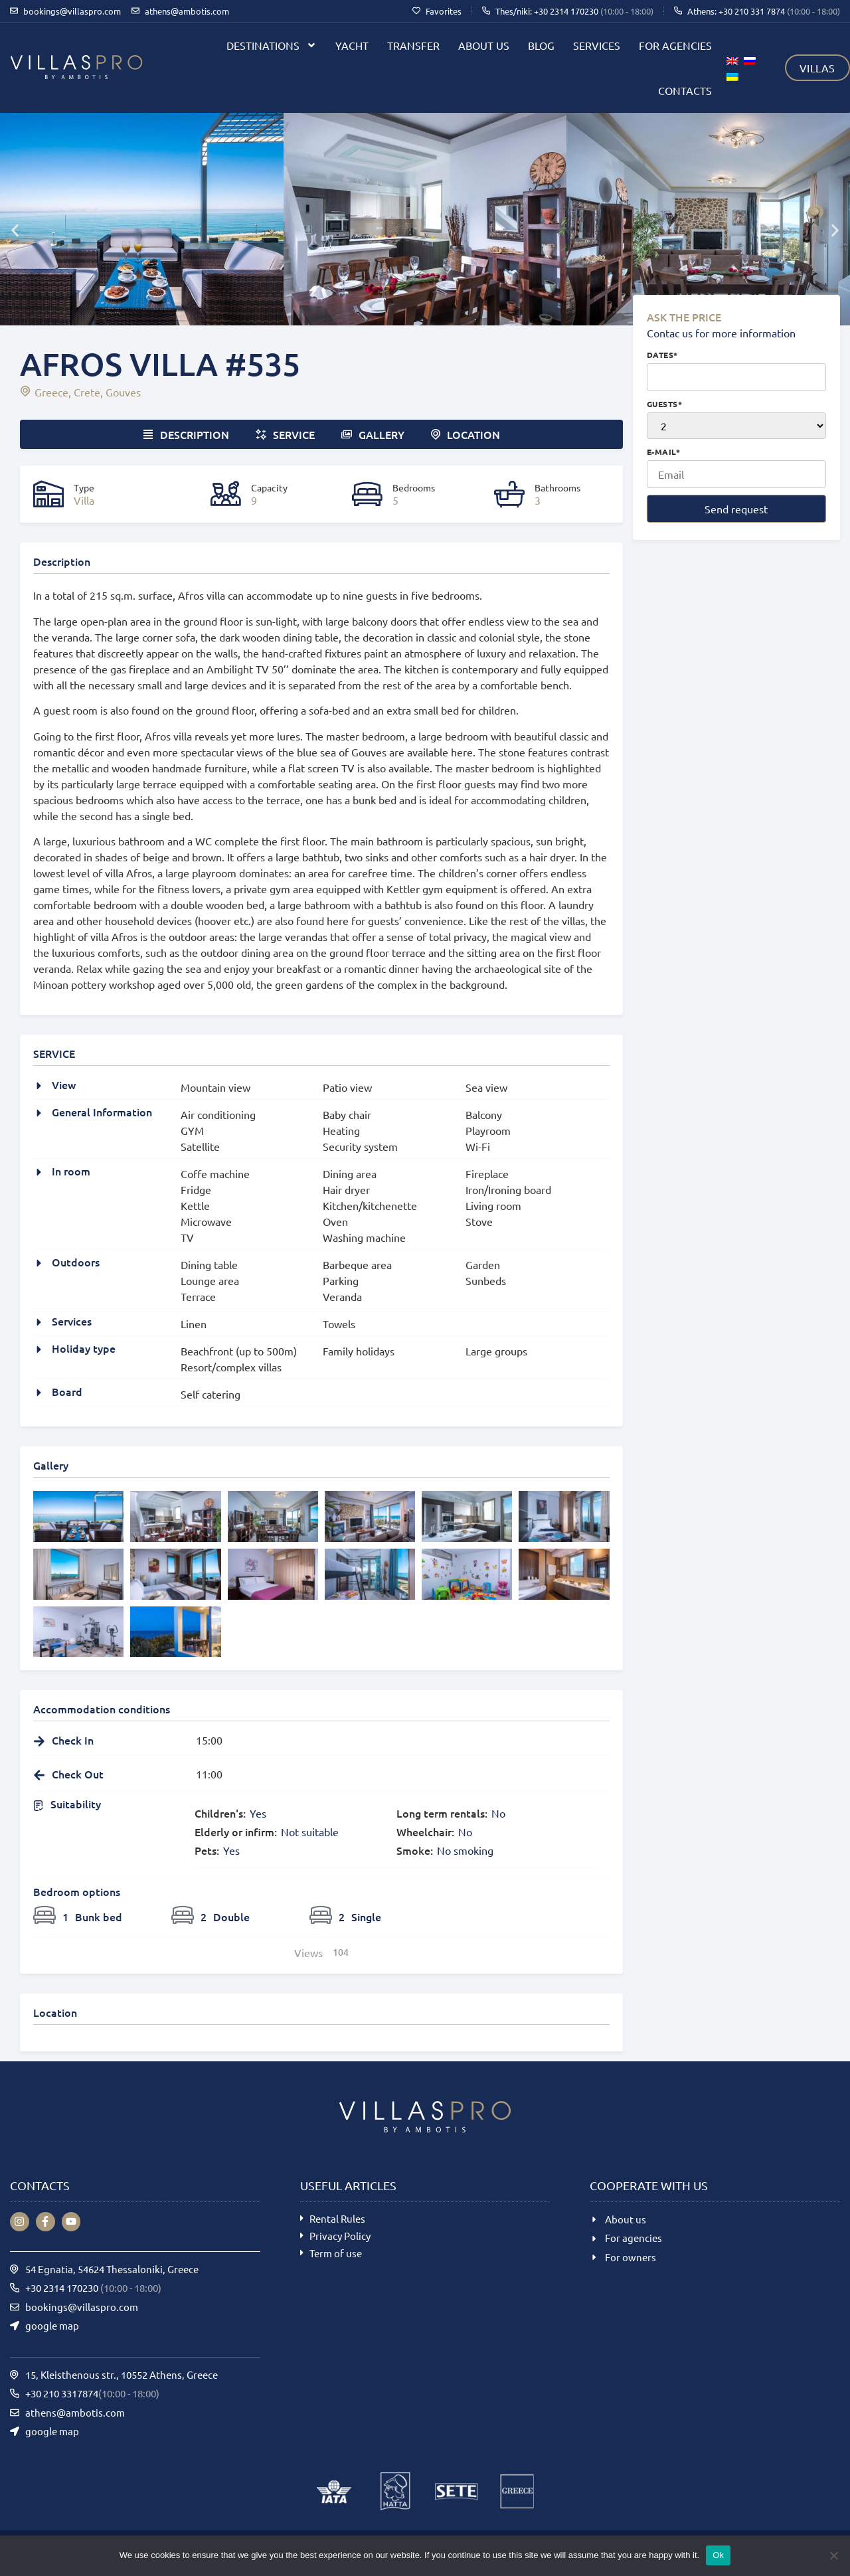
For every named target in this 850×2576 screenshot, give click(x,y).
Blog (541, 45)
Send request (736, 508)
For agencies (675, 45)
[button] (15, 230)
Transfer (413, 45)
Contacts (685, 90)
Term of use (335, 2253)
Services (596, 45)
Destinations (271, 45)
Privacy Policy (340, 2235)
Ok (718, 2555)
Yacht (352, 45)
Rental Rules (337, 2218)
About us (483, 45)
